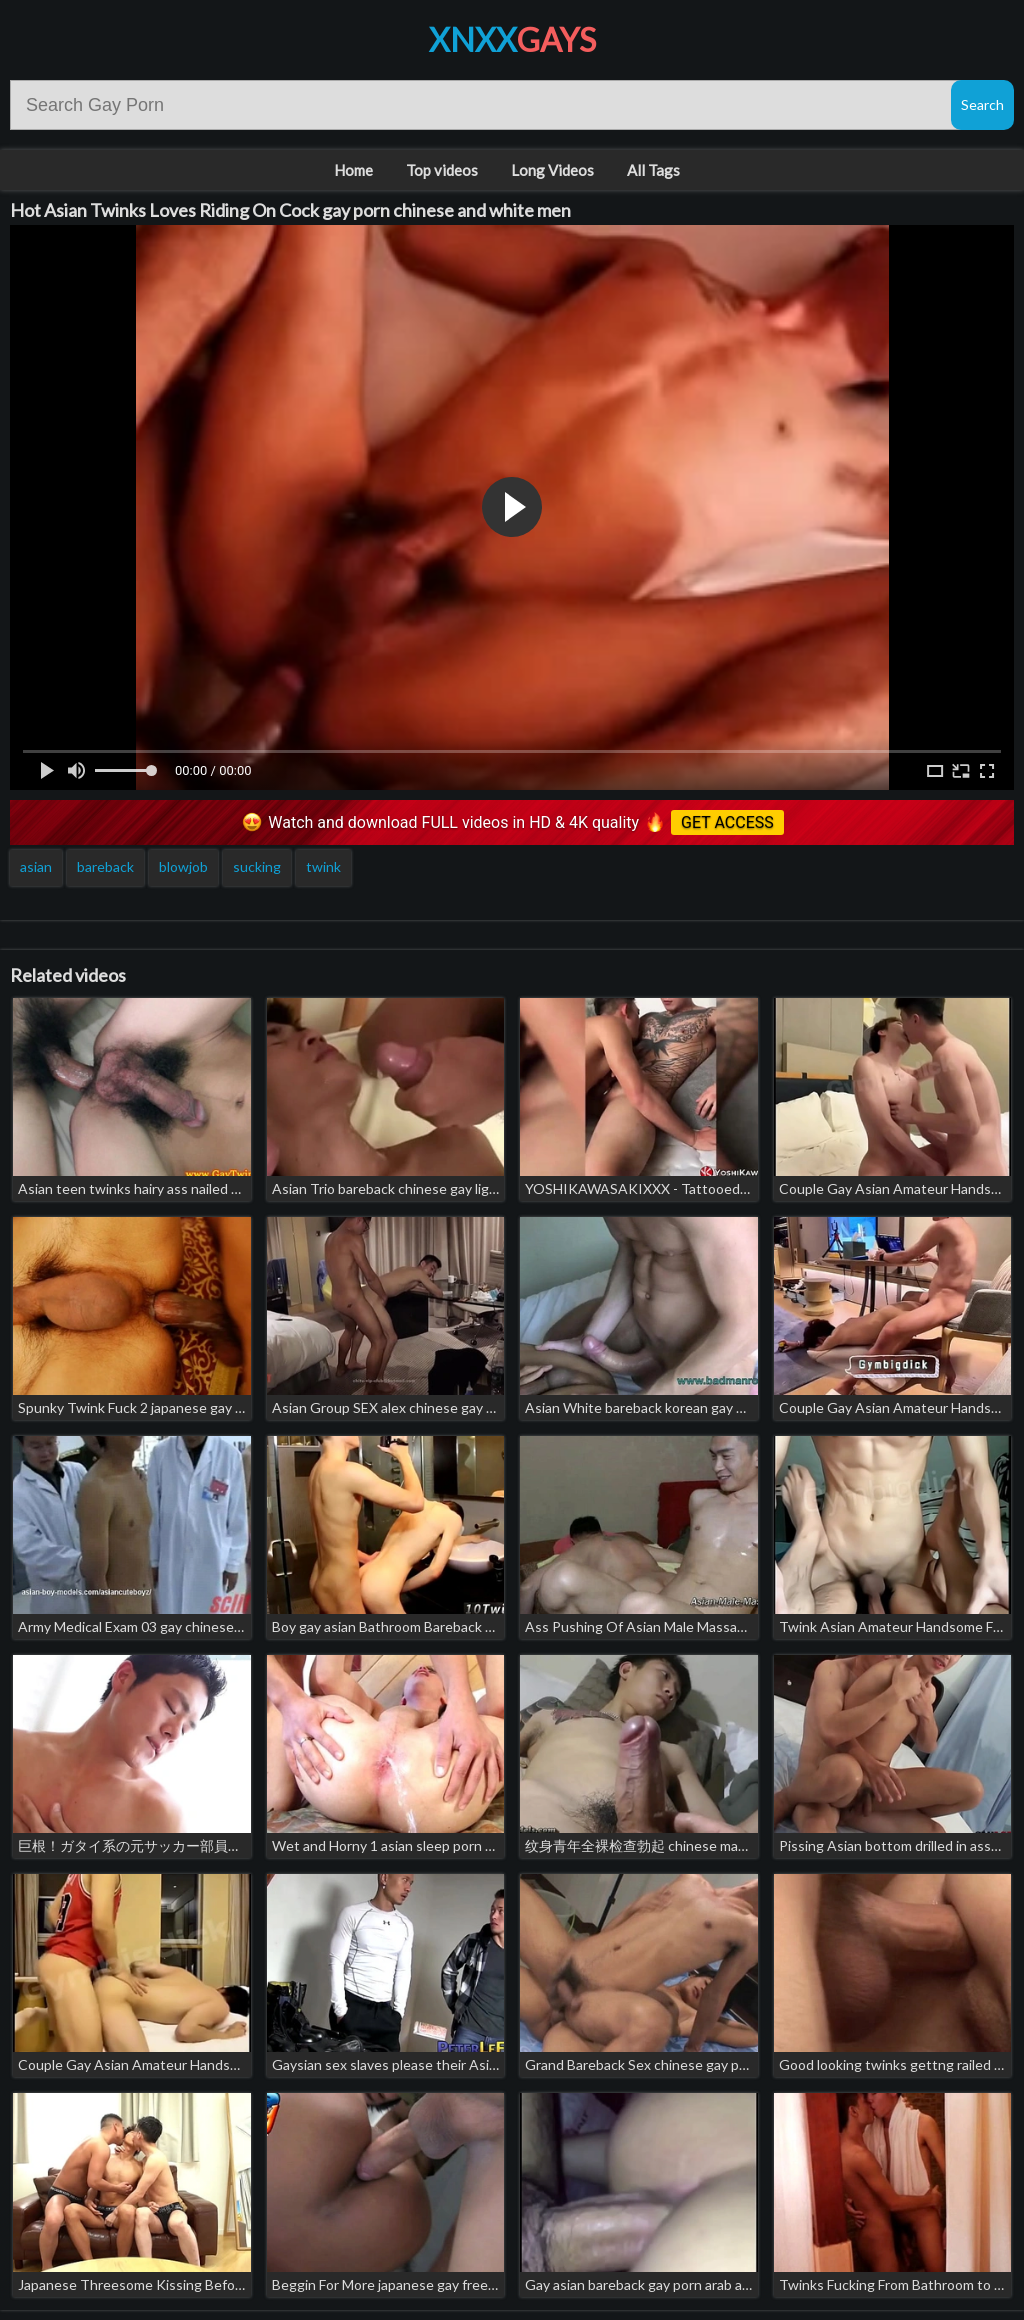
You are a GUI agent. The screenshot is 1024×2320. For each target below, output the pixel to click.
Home (353, 170)
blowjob (183, 866)
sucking (257, 866)
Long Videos (552, 170)
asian (36, 866)
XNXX (512, 39)
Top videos (442, 170)
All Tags (653, 170)
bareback (105, 866)
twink (323, 866)
